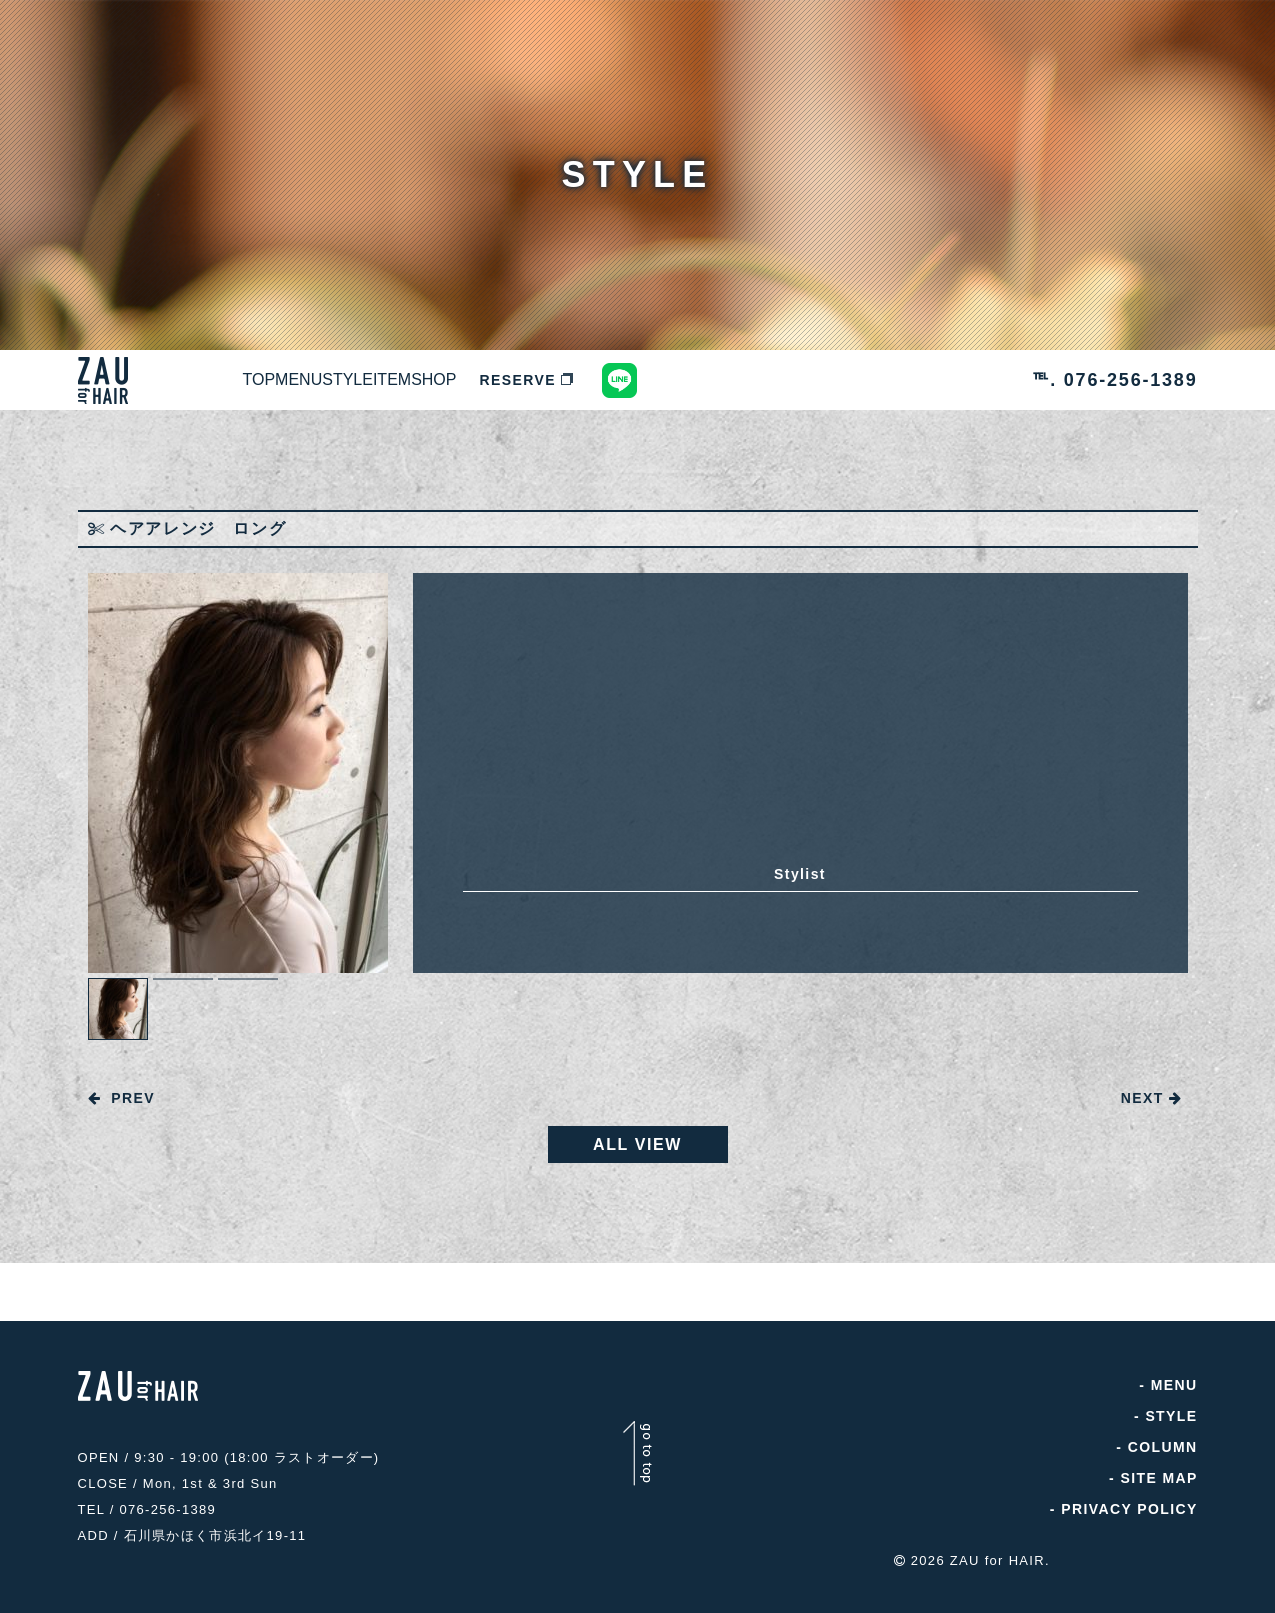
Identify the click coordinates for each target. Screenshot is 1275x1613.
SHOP (642, 380)
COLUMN (1163, 1452)
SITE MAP (1158, 1483)
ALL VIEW (637, 1149)
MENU (367, 380)
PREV (121, 1098)
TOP (282, 380)
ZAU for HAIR (997, 1555)
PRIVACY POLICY (1129, 1514)
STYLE (463, 380)
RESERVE (750, 380)
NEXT (1152, 1098)
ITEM (554, 380)
